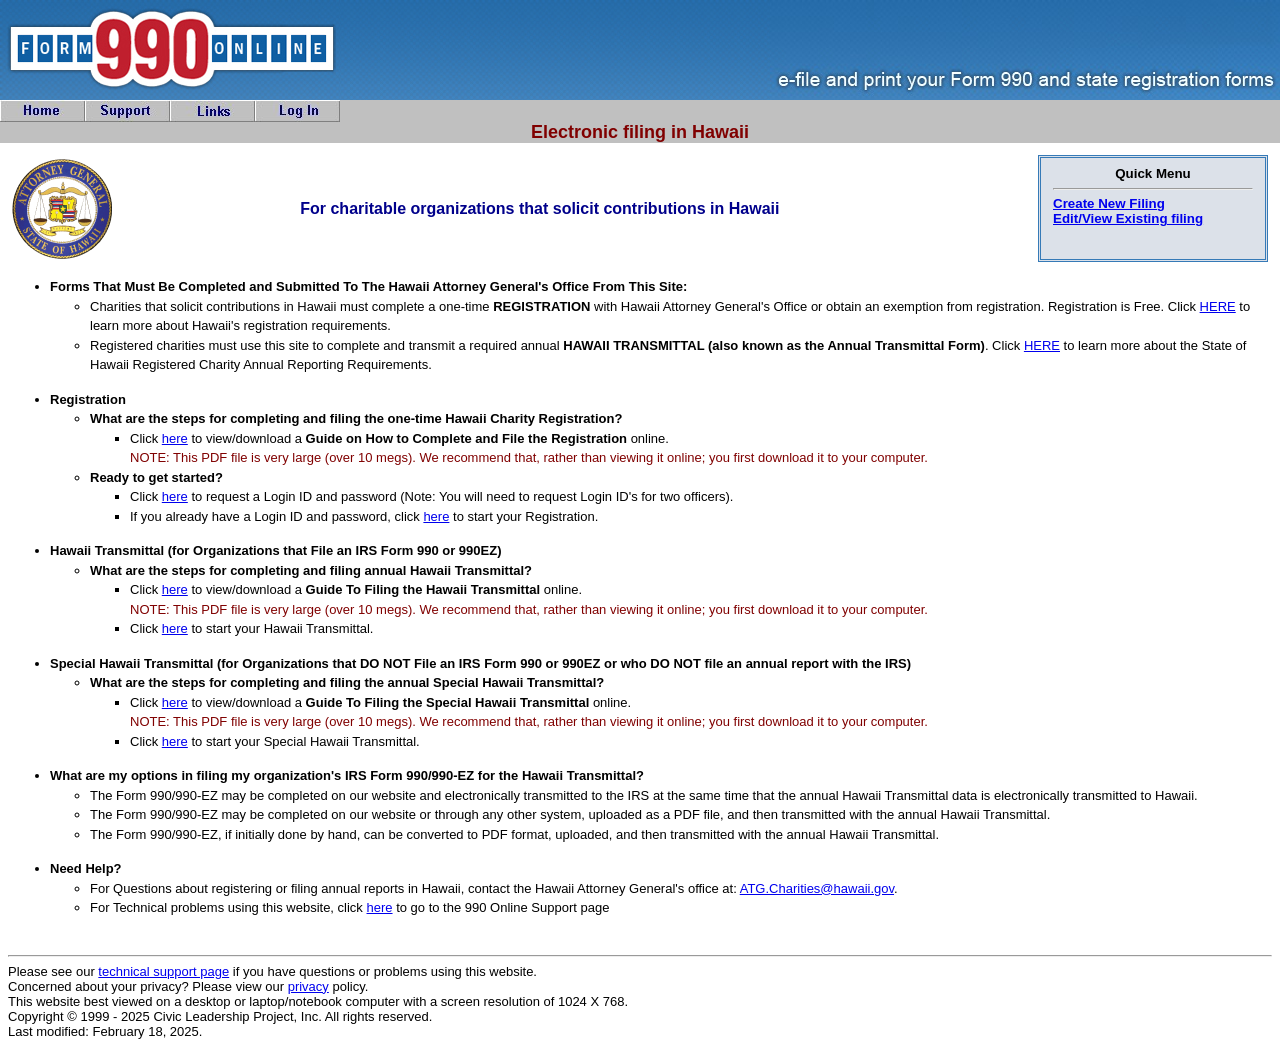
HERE (1218, 306)
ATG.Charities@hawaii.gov (817, 888)
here (175, 438)
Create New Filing (1109, 203)
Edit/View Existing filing (1128, 218)
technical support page (163, 971)
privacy (308, 986)
